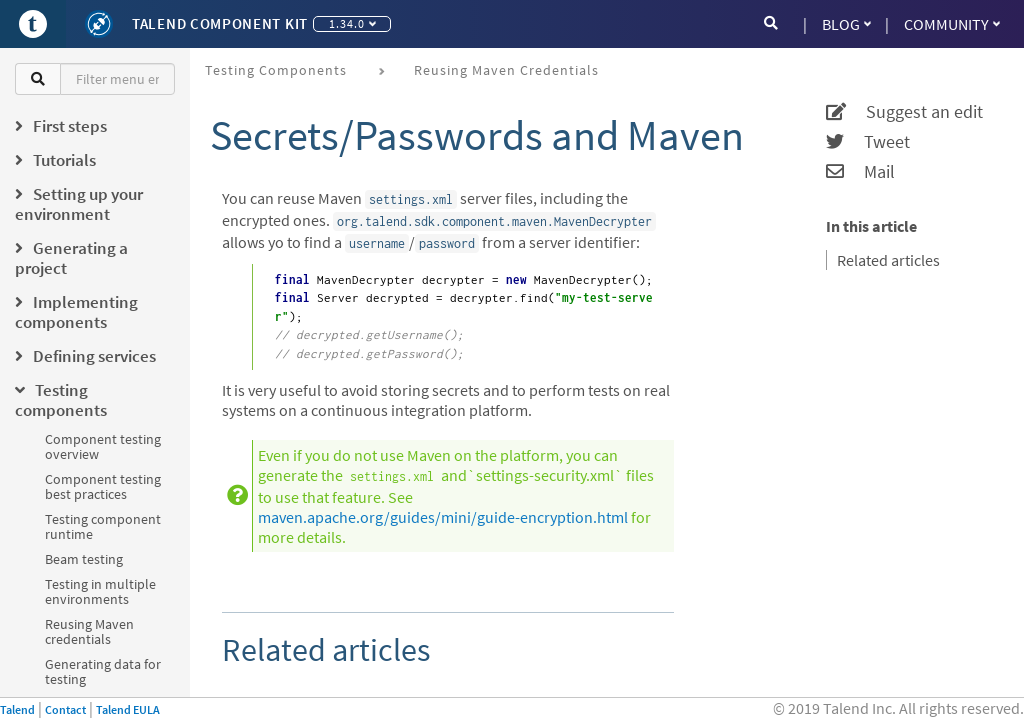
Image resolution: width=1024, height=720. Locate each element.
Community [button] (952, 24)
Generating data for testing (103, 671)
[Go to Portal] (33, 24)
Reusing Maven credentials (89, 631)
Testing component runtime (103, 526)
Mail (860, 172)
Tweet (868, 142)
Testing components (276, 70)
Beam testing (84, 559)
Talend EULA (128, 709)
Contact (65, 709)
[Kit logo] (99, 24)
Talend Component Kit (220, 23)
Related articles (888, 260)
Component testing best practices (103, 486)
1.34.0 (352, 23)
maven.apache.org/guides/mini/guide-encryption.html (443, 517)
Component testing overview (103, 446)
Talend (17, 709)
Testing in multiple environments (100, 591)
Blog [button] (846, 24)
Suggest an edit (904, 112)
